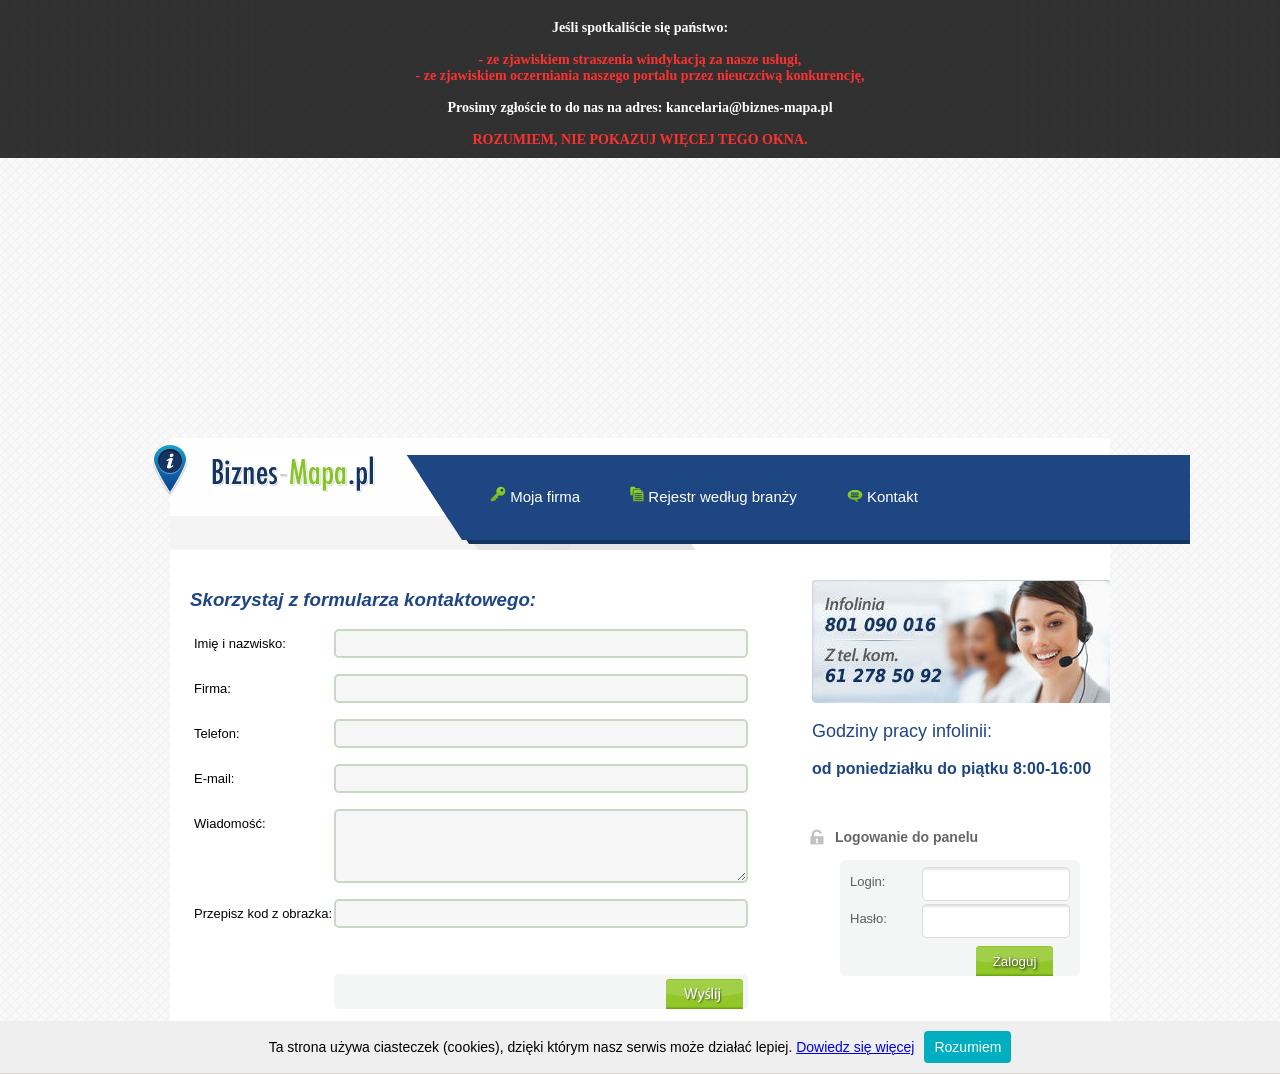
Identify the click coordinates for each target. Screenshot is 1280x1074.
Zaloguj (1015, 961)
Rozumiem (967, 1047)
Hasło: (868, 918)
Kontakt (882, 495)
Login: (867, 881)
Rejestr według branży (713, 495)
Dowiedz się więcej (855, 1047)
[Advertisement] (600, 298)
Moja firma (535, 495)
